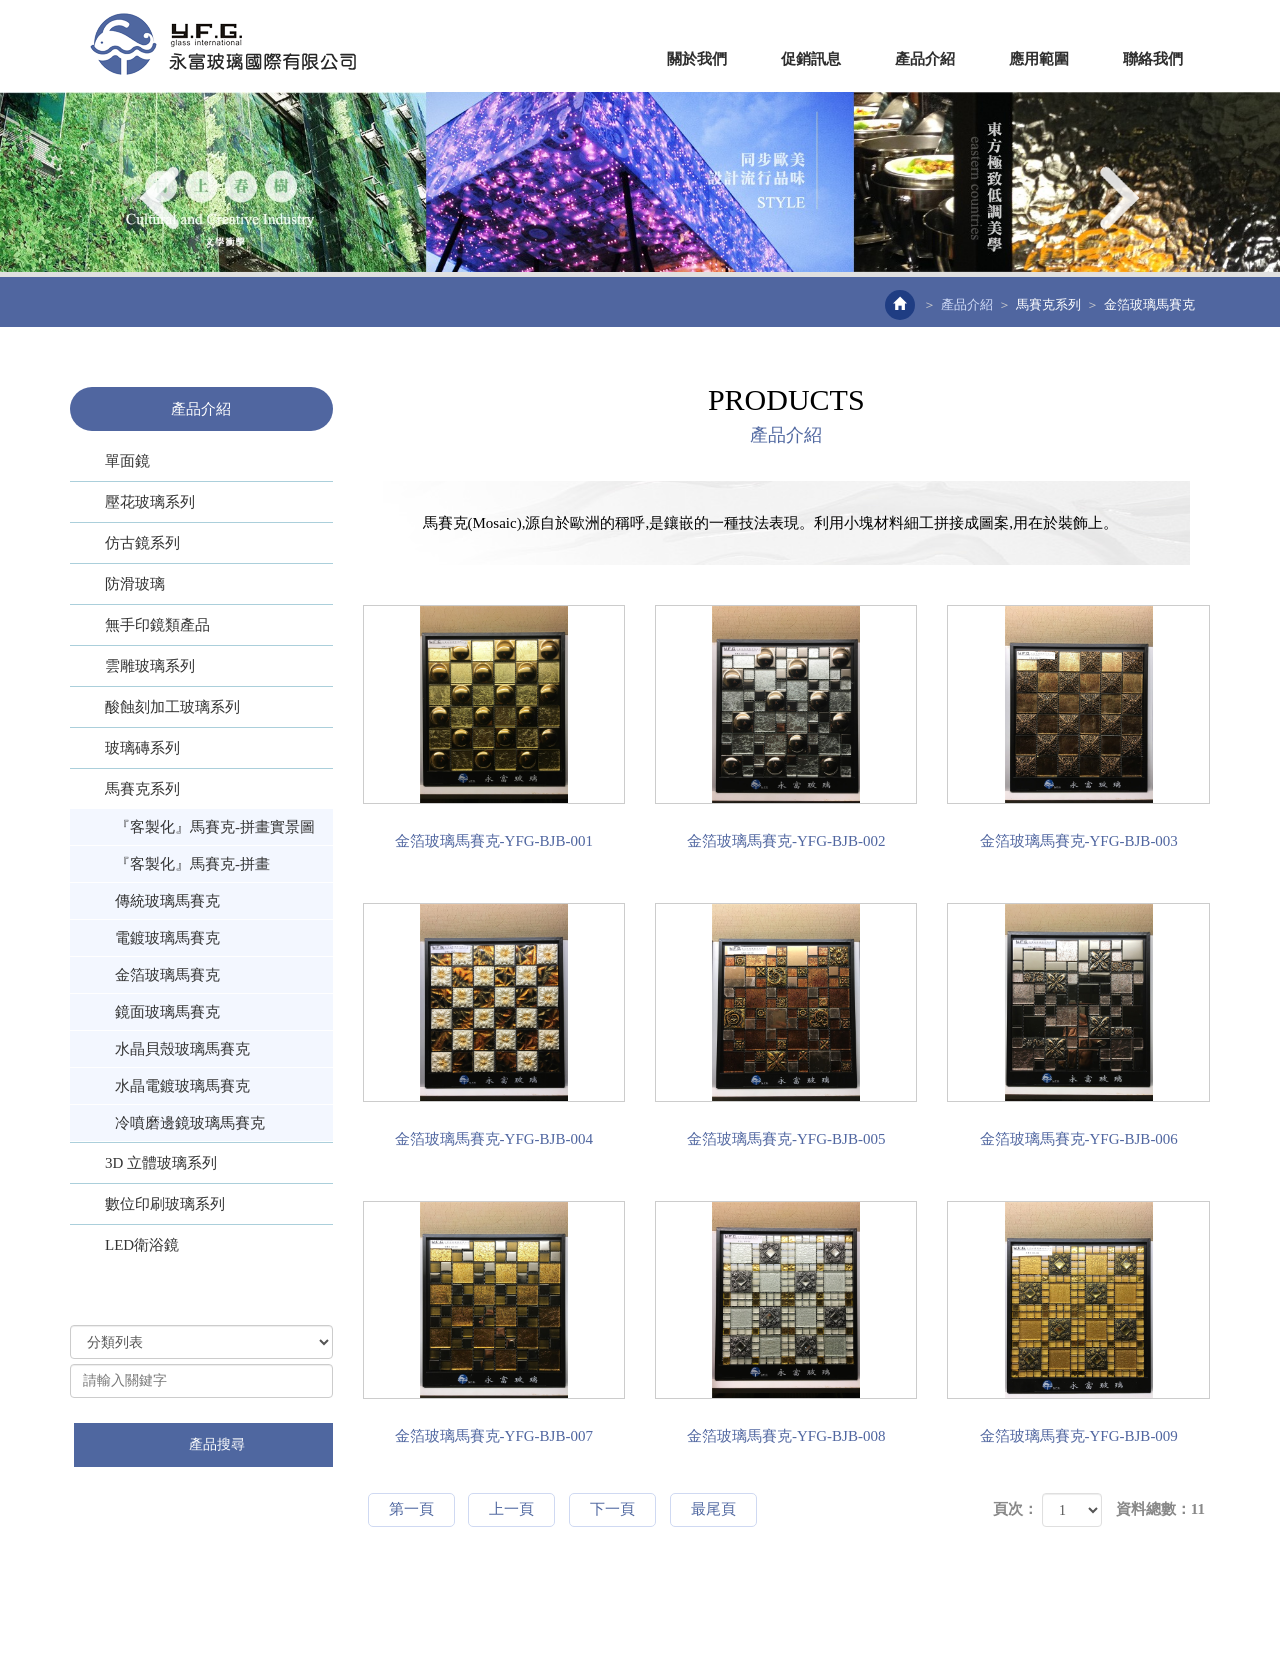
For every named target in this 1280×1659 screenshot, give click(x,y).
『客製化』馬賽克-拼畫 (192, 864)
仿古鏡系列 (142, 543)
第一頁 (411, 1509)
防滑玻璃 (135, 584)
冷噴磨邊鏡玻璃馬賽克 (190, 1123)
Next (1117, 198)
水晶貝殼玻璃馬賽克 (182, 1049)
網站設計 (463, 1607)
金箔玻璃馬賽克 (167, 975)
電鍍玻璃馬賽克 (167, 938)
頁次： (1015, 1509)
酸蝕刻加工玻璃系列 (172, 707)
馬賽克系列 (1048, 304)
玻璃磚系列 (142, 748)
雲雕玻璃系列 (150, 666)
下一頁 (612, 1509)
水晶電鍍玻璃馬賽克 (182, 1086)
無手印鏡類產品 (157, 625)
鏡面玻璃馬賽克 (167, 1012)
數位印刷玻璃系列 (165, 1204)
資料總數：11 (1160, 1509)
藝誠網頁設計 (535, 1607)
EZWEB (223, 44)
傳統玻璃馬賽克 (167, 901)
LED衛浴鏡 (142, 1245)
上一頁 (511, 1509)
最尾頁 (713, 1509)
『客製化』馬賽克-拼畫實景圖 (215, 827)
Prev (162, 198)
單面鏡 (127, 461)
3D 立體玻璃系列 (161, 1163)
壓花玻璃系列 (150, 502)
